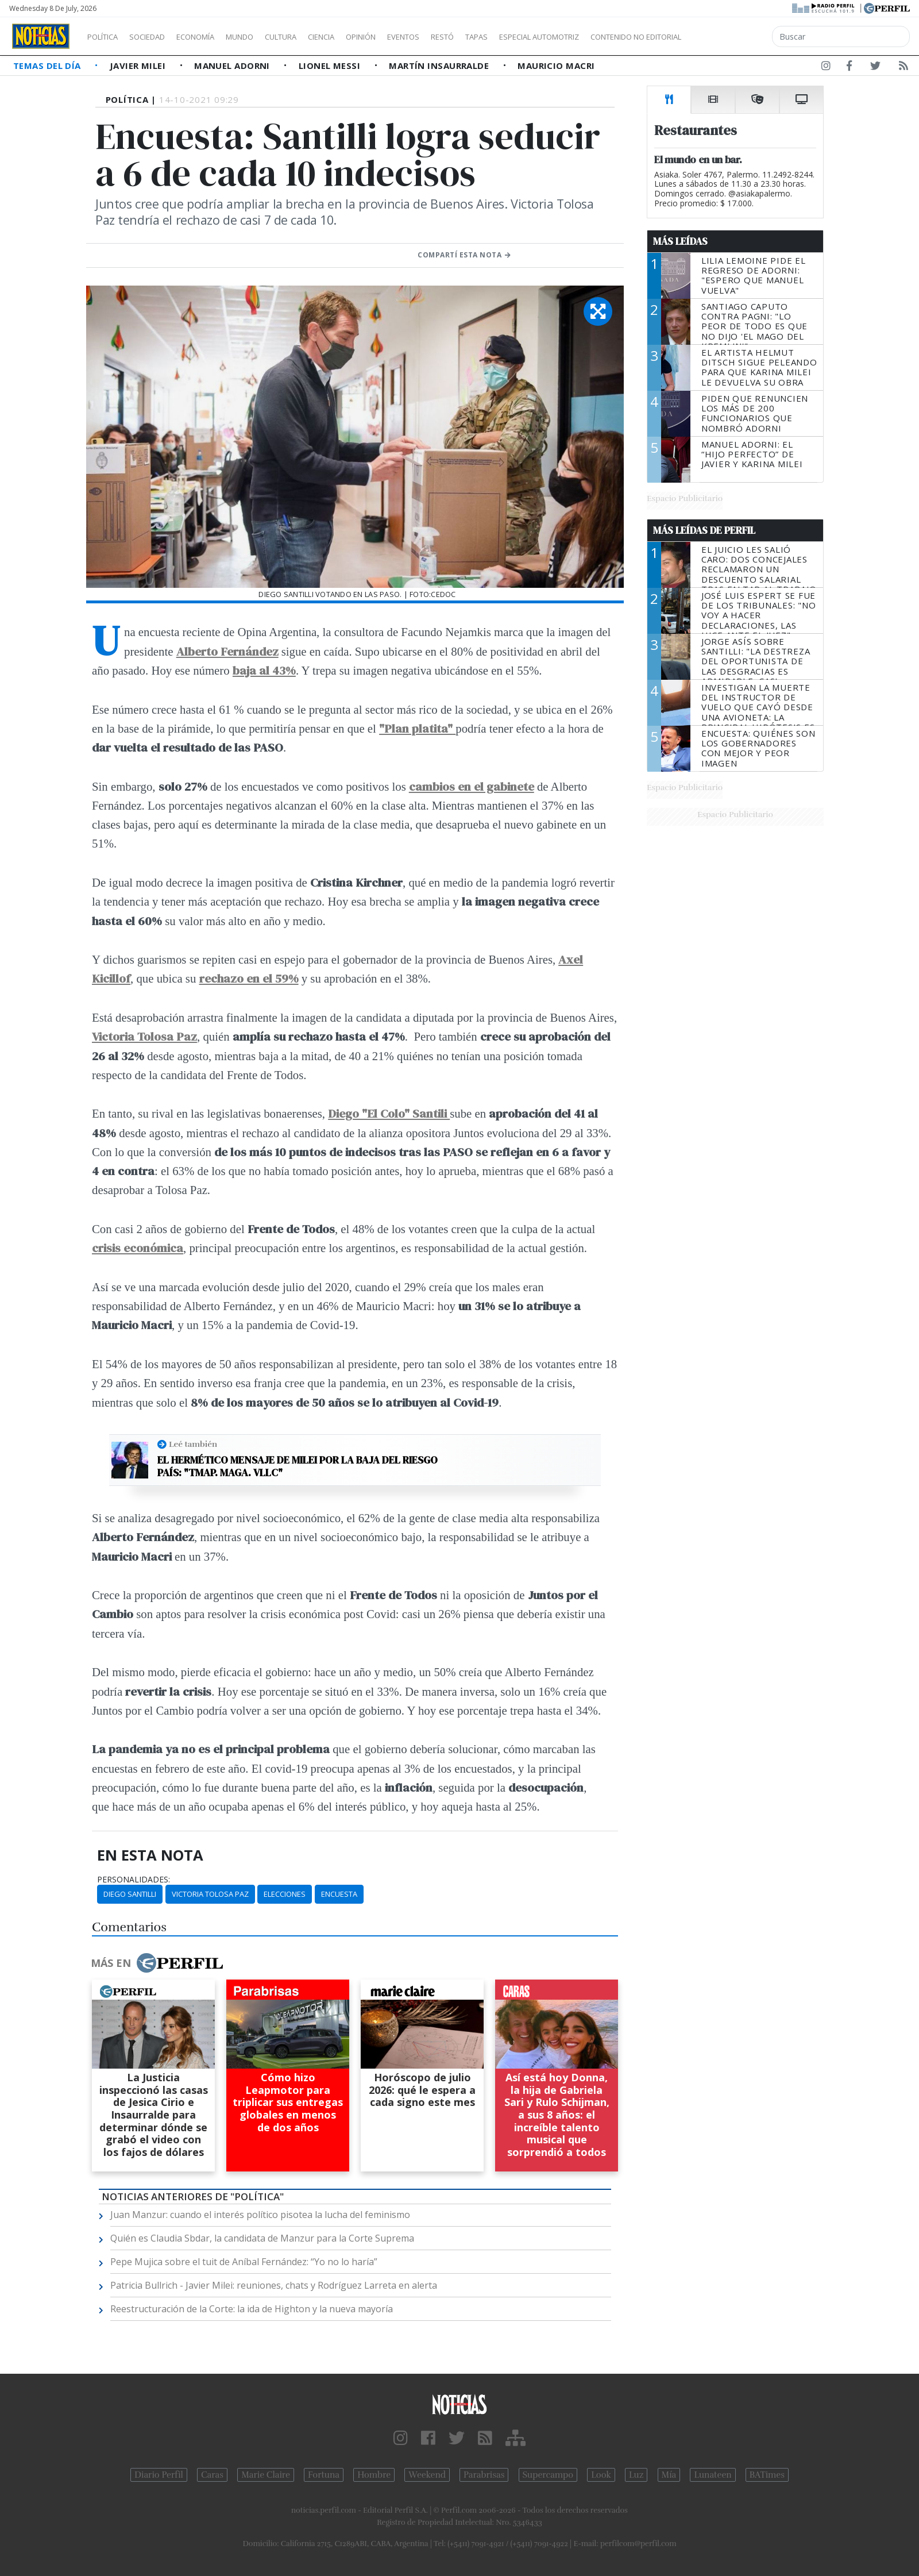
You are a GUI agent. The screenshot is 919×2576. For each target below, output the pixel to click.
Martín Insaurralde (440, 65)
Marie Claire (265, 2475)
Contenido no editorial (734, 37)
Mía (669, 2475)
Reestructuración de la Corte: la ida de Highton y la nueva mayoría (251, 2308)
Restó (503, 37)
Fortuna (323, 2475)
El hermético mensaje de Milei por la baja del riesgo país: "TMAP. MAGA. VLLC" (297, 1466)
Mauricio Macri (556, 65)
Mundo (266, 37)
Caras (212, 2475)
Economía (215, 37)
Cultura (313, 37)
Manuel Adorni (233, 65)
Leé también (193, 1444)
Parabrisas (484, 2475)
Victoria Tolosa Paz (210, 1894)
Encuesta (339, 1894)
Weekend (427, 2475)
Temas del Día (48, 65)
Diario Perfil (158, 2475)
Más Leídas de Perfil (704, 530)
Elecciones (285, 1894)
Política (106, 37)
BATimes (767, 2475)
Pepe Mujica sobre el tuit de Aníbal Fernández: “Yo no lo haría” (243, 2261)
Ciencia (361, 37)
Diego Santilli (129, 1894)
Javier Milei (139, 65)
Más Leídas (680, 241)
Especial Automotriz (615, 37)
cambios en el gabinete (471, 786)
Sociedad (159, 37)
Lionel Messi (331, 65)
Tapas (541, 37)
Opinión (408, 37)
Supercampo (548, 2475)
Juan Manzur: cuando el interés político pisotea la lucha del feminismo (260, 2214)
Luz (636, 2475)
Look (601, 2475)
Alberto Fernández (227, 651)
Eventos (457, 37)
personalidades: (133, 1879)
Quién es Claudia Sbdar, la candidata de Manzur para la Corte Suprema (262, 2238)
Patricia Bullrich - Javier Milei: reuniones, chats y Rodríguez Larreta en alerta (273, 2285)
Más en (157, 1963)
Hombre (374, 2475)
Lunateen (712, 2475)
